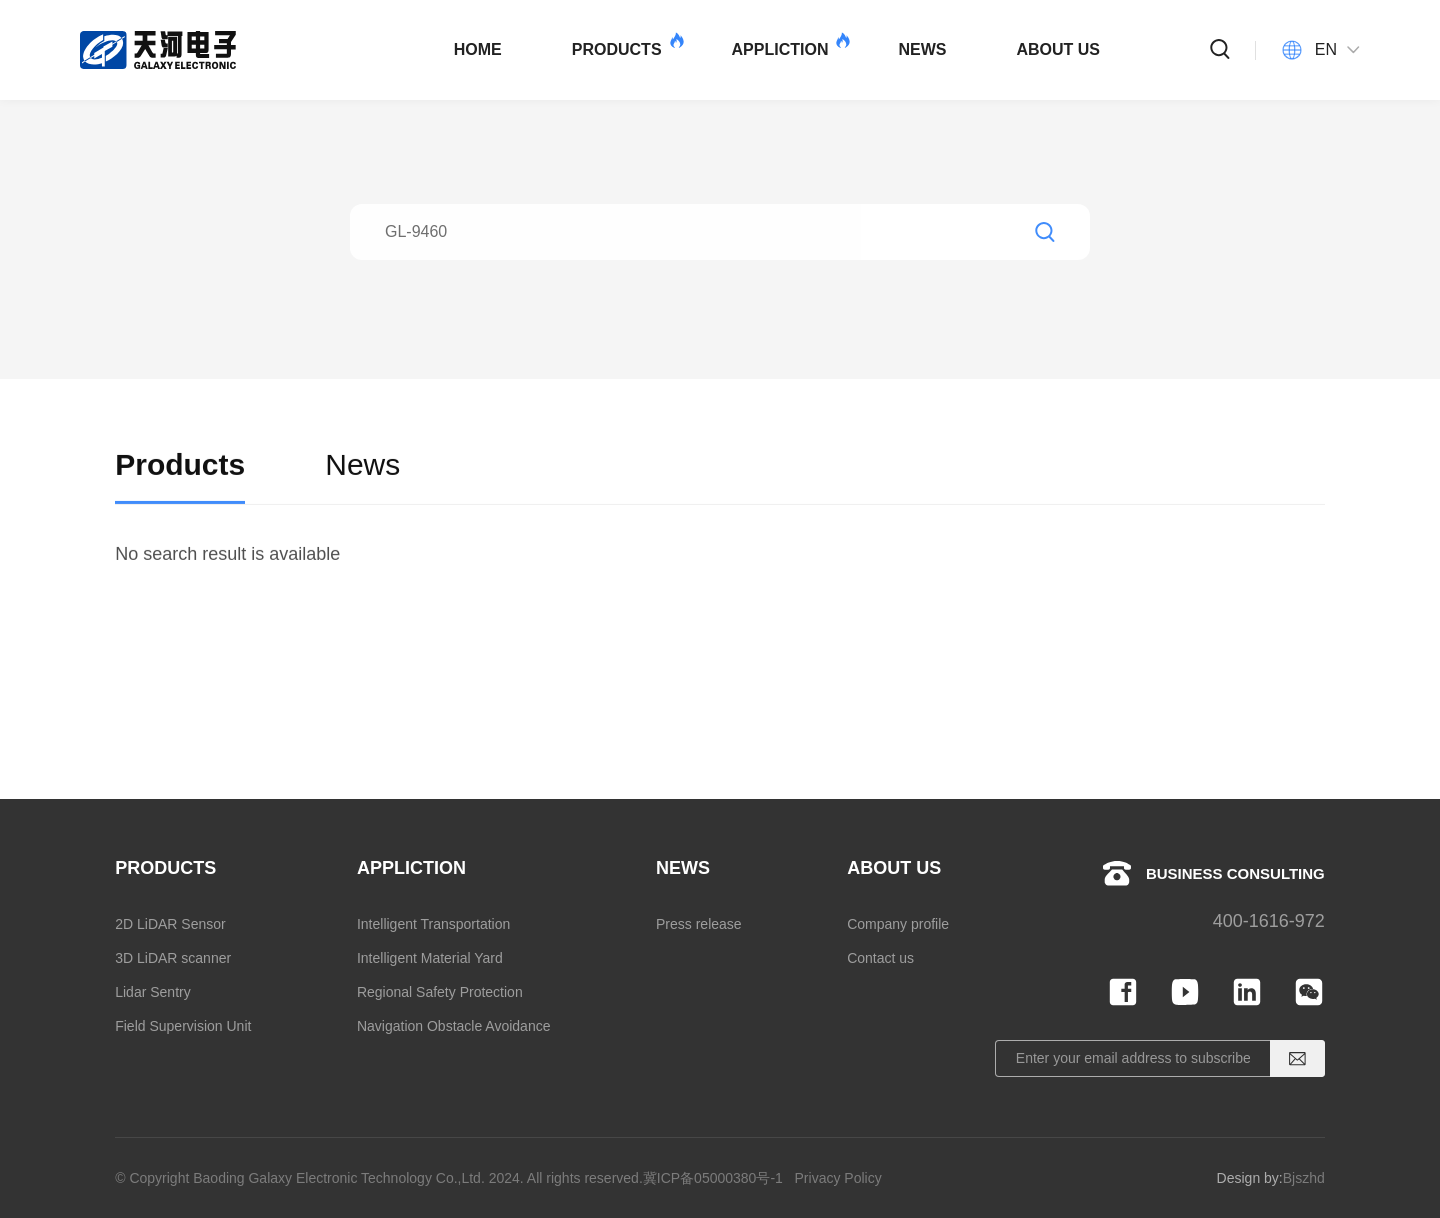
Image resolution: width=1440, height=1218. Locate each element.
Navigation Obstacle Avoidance (454, 1026)
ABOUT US (1058, 49)
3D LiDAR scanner (173, 958)
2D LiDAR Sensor (170, 924)
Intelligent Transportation (433, 924)
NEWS (922, 49)
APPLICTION (790, 45)
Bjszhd (1304, 1178)
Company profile (898, 924)
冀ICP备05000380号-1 (713, 1178)
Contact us (880, 958)
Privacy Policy (838, 1178)
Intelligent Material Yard (430, 958)
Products (180, 483)
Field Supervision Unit (183, 1026)
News (362, 483)
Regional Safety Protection (440, 992)
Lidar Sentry (152, 992)
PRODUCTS (627, 45)
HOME (478, 49)
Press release (699, 924)
